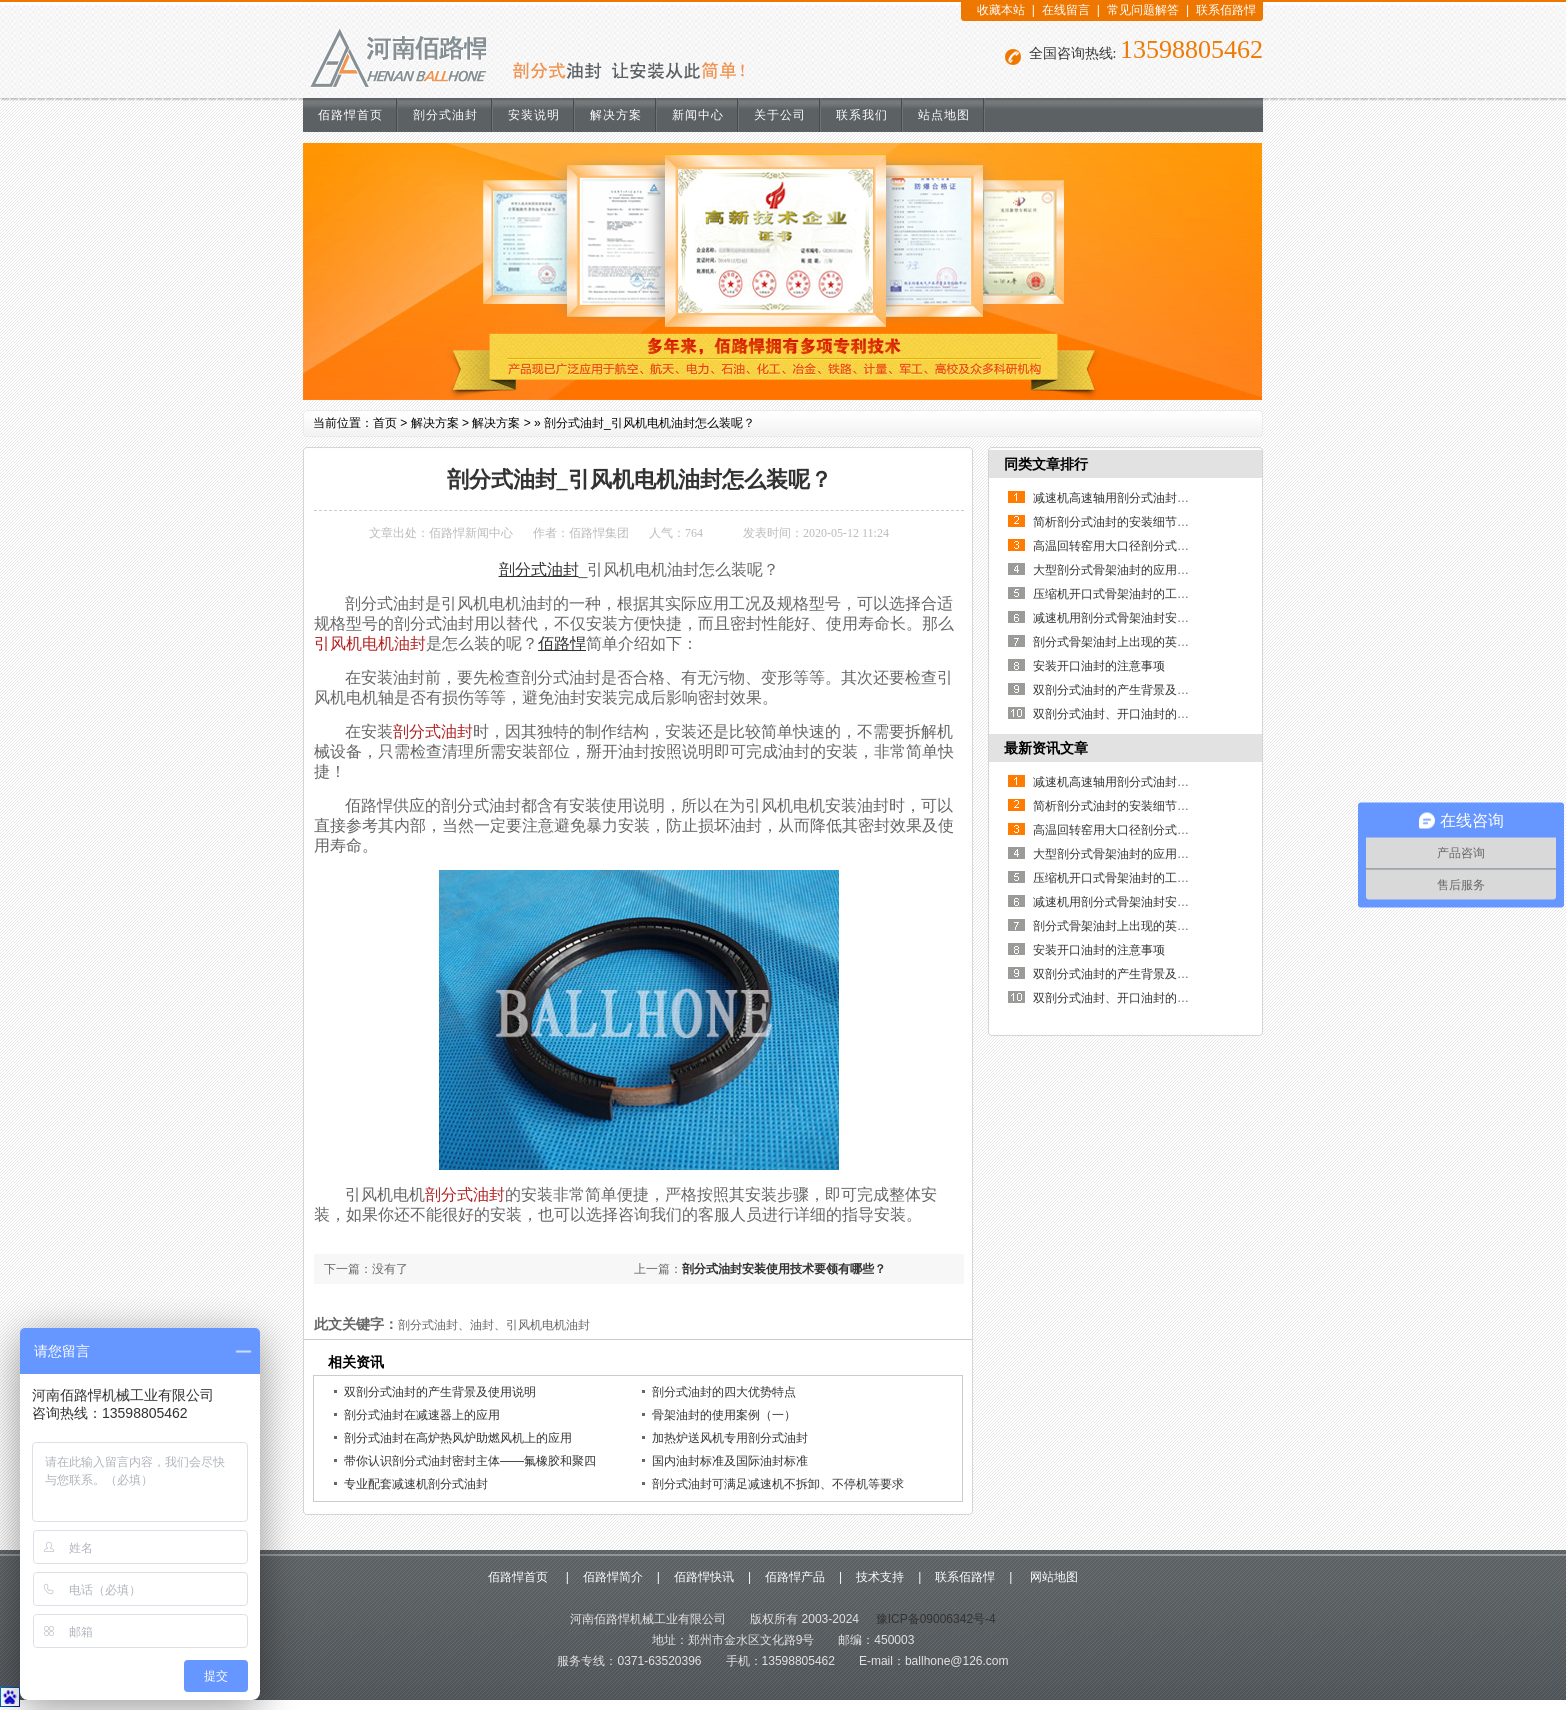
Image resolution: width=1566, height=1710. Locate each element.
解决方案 (616, 115)
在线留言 (1066, 10)
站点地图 (944, 115)
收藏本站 (1001, 10)
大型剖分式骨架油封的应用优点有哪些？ (1141, 570)
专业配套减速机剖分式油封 (416, 1484)
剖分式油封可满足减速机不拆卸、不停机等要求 (778, 1484)
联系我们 (862, 115)
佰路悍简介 (613, 1577)
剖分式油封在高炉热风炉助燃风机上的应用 (458, 1438)
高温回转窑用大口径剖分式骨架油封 (1129, 546)
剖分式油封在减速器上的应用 (422, 1415)
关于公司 (780, 115)
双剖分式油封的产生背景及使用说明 (440, 1392)
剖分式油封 (445, 115)
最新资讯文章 (1046, 748)
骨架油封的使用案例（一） (724, 1415)
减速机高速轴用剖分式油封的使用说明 (1135, 498)
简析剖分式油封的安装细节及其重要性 (1135, 522)
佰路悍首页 (350, 115)
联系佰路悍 (1226, 10)
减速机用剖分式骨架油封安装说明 (1123, 618)
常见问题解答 (1143, 10)
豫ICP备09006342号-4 (933, 1619)
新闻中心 (698, 115)
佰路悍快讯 (704, 1577)
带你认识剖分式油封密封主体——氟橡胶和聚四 (470, 1461)
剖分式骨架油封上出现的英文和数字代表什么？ (1159, 642)
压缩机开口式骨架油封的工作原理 (1123, 594)
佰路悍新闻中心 (471, 533)
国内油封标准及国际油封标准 (730, 1461)
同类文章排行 (1046, 464)
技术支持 (880, 1577)
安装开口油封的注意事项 (1099, 666)
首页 (385, 423)
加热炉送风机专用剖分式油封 (730, 1438)
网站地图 (1051, 1577)
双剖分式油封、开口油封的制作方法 (1129, 714)
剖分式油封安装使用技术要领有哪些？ (784, 1269)
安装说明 (534, 115)
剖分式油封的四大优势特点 (724, 1392)
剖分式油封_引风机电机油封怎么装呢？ (649, 423)
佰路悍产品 (795, 1577)
